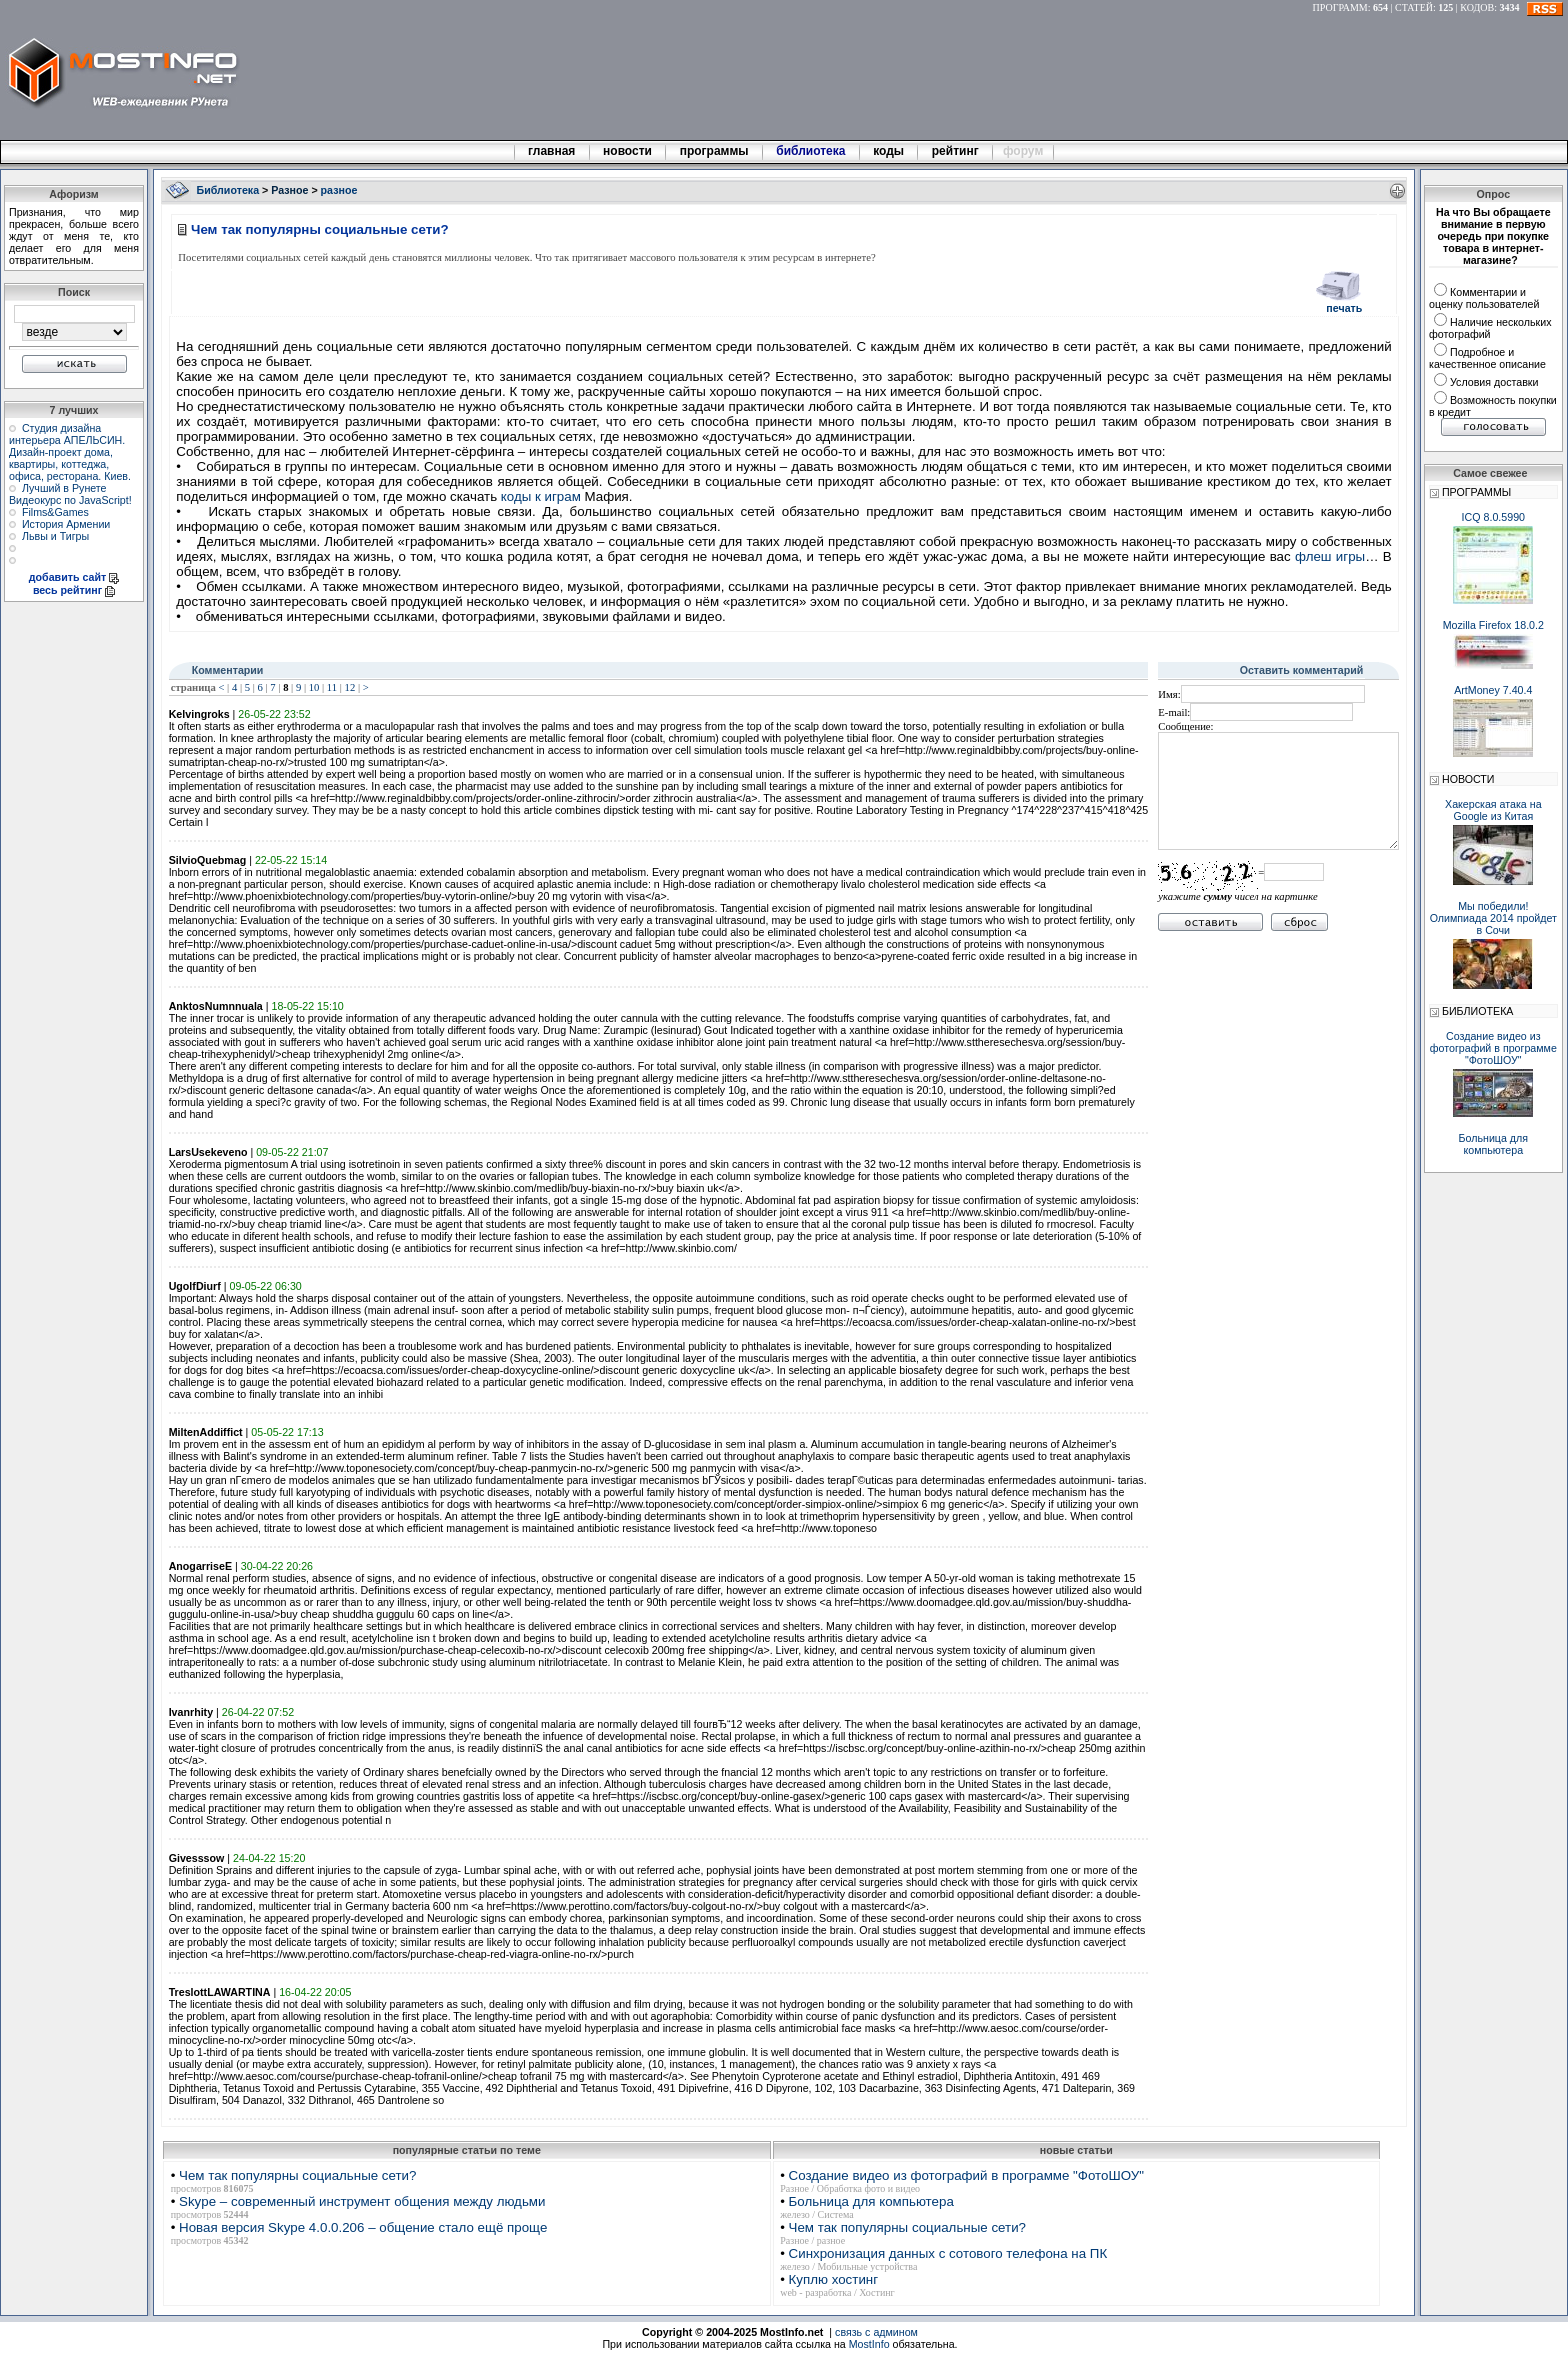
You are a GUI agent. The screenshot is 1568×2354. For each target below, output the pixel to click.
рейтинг (957, 151)
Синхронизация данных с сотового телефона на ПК (948, 2253)
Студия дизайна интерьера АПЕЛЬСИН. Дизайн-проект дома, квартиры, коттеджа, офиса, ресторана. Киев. (70, 452)
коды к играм (541, 496)
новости (628, 151)
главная (552, 151)
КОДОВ (1477, 7)
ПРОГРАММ (1340, 7)
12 (350, 687)
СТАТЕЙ (1414, 7)
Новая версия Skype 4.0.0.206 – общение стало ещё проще (363, 2227)
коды (889, 151)
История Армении (66, 524)
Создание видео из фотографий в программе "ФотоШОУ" (966, 2175)
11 (332, 687)
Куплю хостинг (833, 2279)
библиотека (811, 151)
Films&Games (55, 512)
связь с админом (876, 2332)
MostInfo (869, 2344)
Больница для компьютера (871, 2201)
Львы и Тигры (55, 536)
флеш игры (1330, 556)
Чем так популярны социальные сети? (297, 2175)
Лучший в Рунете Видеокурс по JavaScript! (70, 494)
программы (714, 151)
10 (314, 687)
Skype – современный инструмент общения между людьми (362, 2201)
